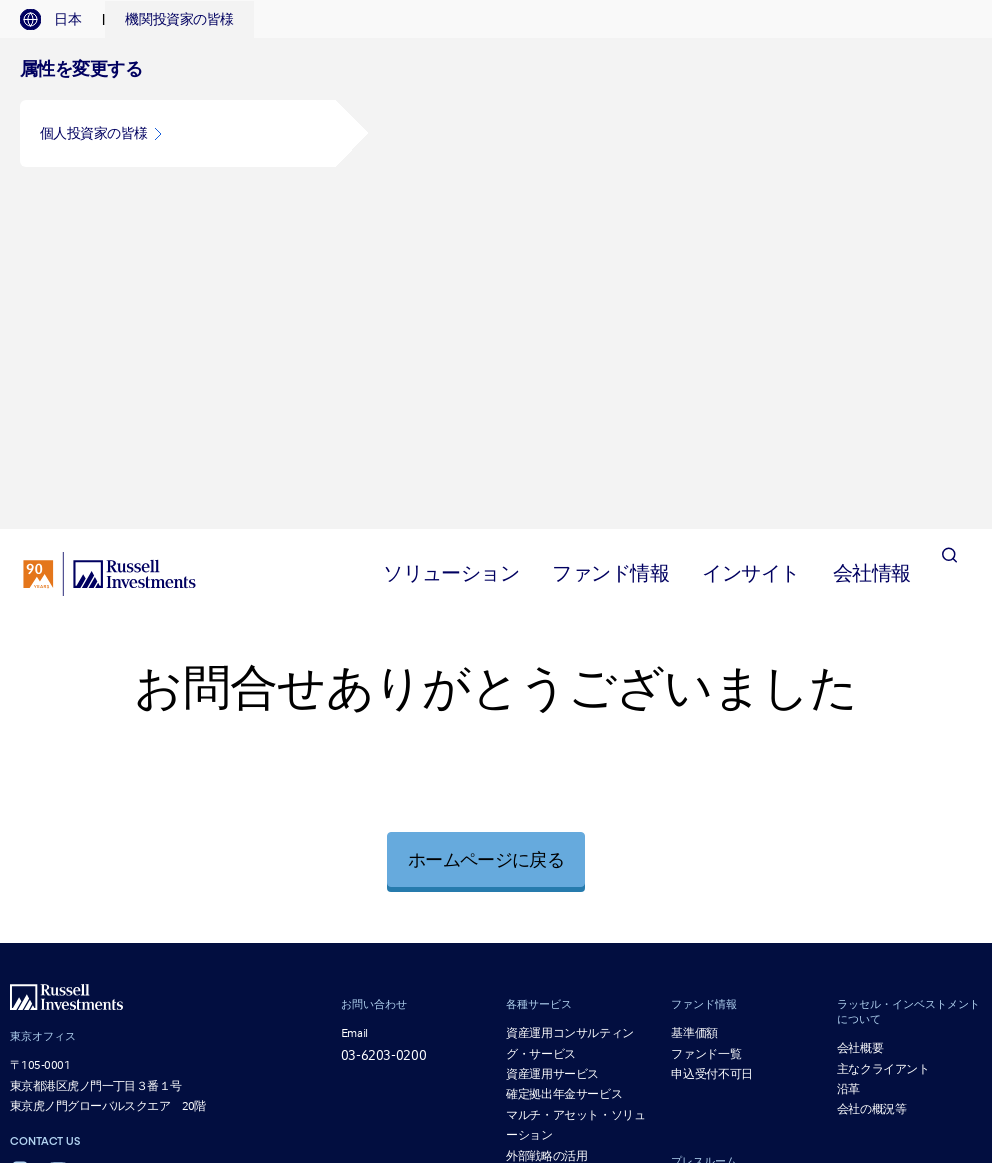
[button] (178, 133)
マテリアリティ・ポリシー (595, 1020)
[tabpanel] (496, 117)
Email (354, 700)
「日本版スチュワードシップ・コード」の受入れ (643, 1004)
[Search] (949, 240)
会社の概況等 (872, 777)
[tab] (60, 20)
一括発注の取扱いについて (754, 1020)
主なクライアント (883, 736)
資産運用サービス (552, 741)
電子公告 (471, 1004)
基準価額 (694, 700)
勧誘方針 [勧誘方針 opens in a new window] (558, 973)
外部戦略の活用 (546, 823)
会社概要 (860, 715)
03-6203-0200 (384, 722)
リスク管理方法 (833, 1004)
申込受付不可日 (711, 741)
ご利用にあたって (473, 973)
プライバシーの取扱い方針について (692, 973)
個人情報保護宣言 (853, 973)
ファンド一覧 (706, 721)
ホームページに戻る (486, 526)
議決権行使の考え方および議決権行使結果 (689, 989)
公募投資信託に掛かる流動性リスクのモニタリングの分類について (682, 1036)
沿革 (848, 756)
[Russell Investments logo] (109, 241)
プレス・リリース (717, 857)
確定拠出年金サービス (564, 762)
